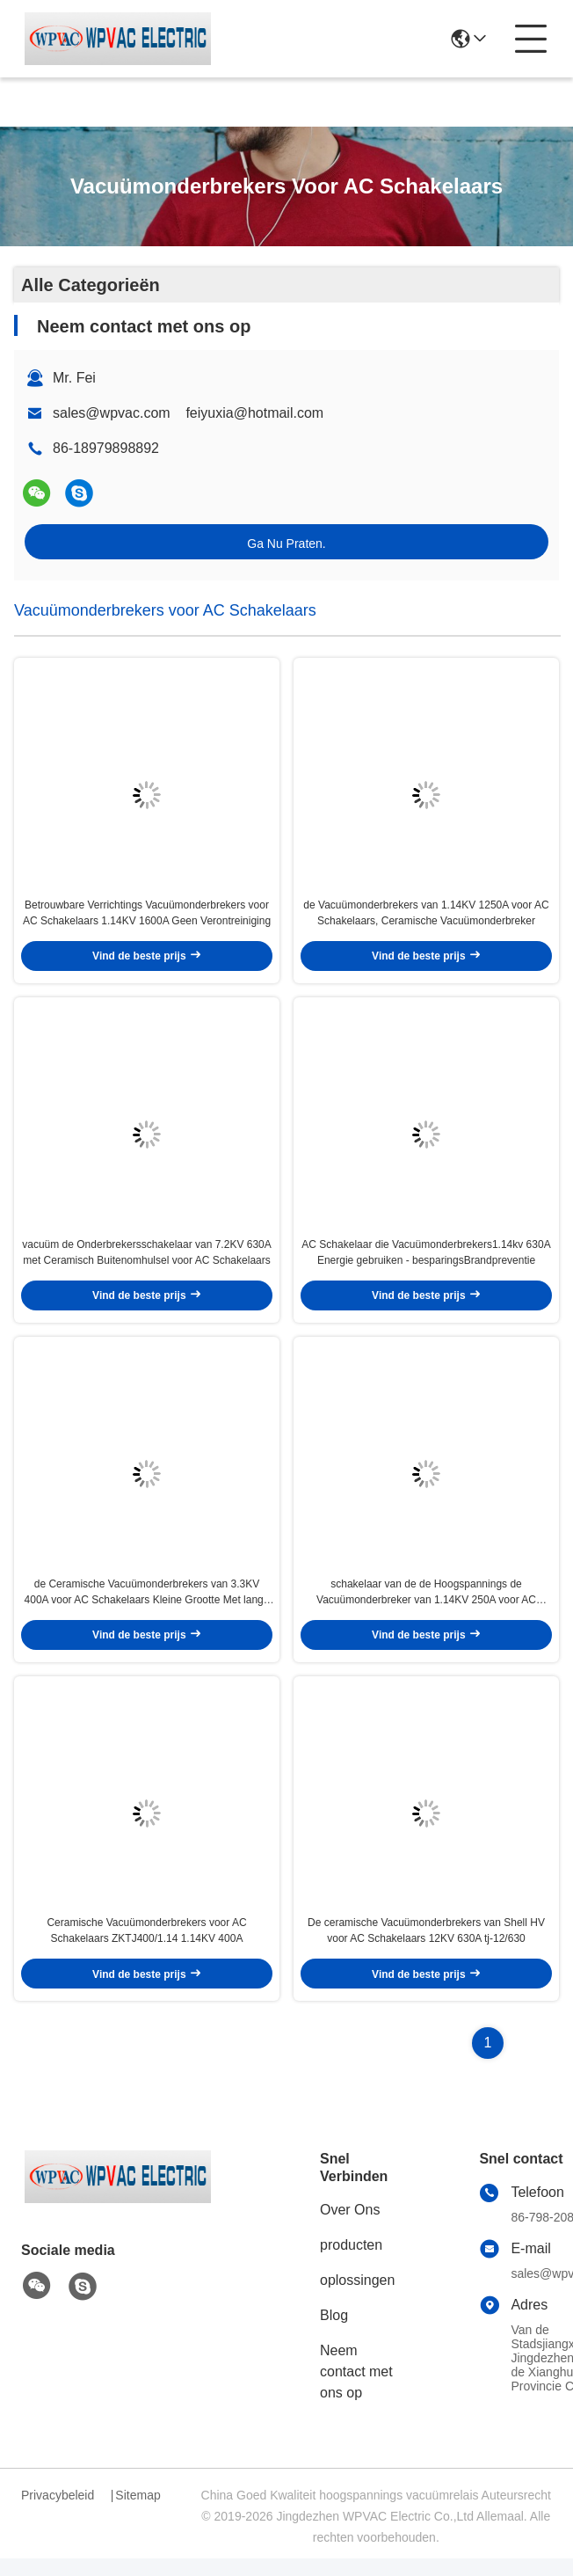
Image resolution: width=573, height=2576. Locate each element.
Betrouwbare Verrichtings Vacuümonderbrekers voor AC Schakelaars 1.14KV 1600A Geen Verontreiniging (147, 917)
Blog (334, 2332)
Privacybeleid (57, 2513)
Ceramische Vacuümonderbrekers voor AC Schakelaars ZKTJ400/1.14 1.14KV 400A (146, 1948)
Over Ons (350, 2227)
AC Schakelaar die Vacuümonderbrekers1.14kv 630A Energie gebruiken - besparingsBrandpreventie (425, 1261)
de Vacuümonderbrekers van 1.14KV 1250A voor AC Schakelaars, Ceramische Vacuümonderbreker (425, 917)
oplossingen (357, 2297)
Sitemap (137, 2513)
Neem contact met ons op (356, 2389)
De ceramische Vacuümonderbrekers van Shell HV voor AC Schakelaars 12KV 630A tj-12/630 (426, 1948)
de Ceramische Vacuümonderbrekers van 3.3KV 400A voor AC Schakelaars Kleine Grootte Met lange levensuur (147, 1605)
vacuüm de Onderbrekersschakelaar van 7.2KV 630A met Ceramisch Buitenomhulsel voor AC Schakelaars (147, 1261)
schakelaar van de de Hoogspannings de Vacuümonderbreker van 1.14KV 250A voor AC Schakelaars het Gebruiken (426, 1605)
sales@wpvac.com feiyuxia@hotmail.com (188, 412)
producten (351, 2262)
